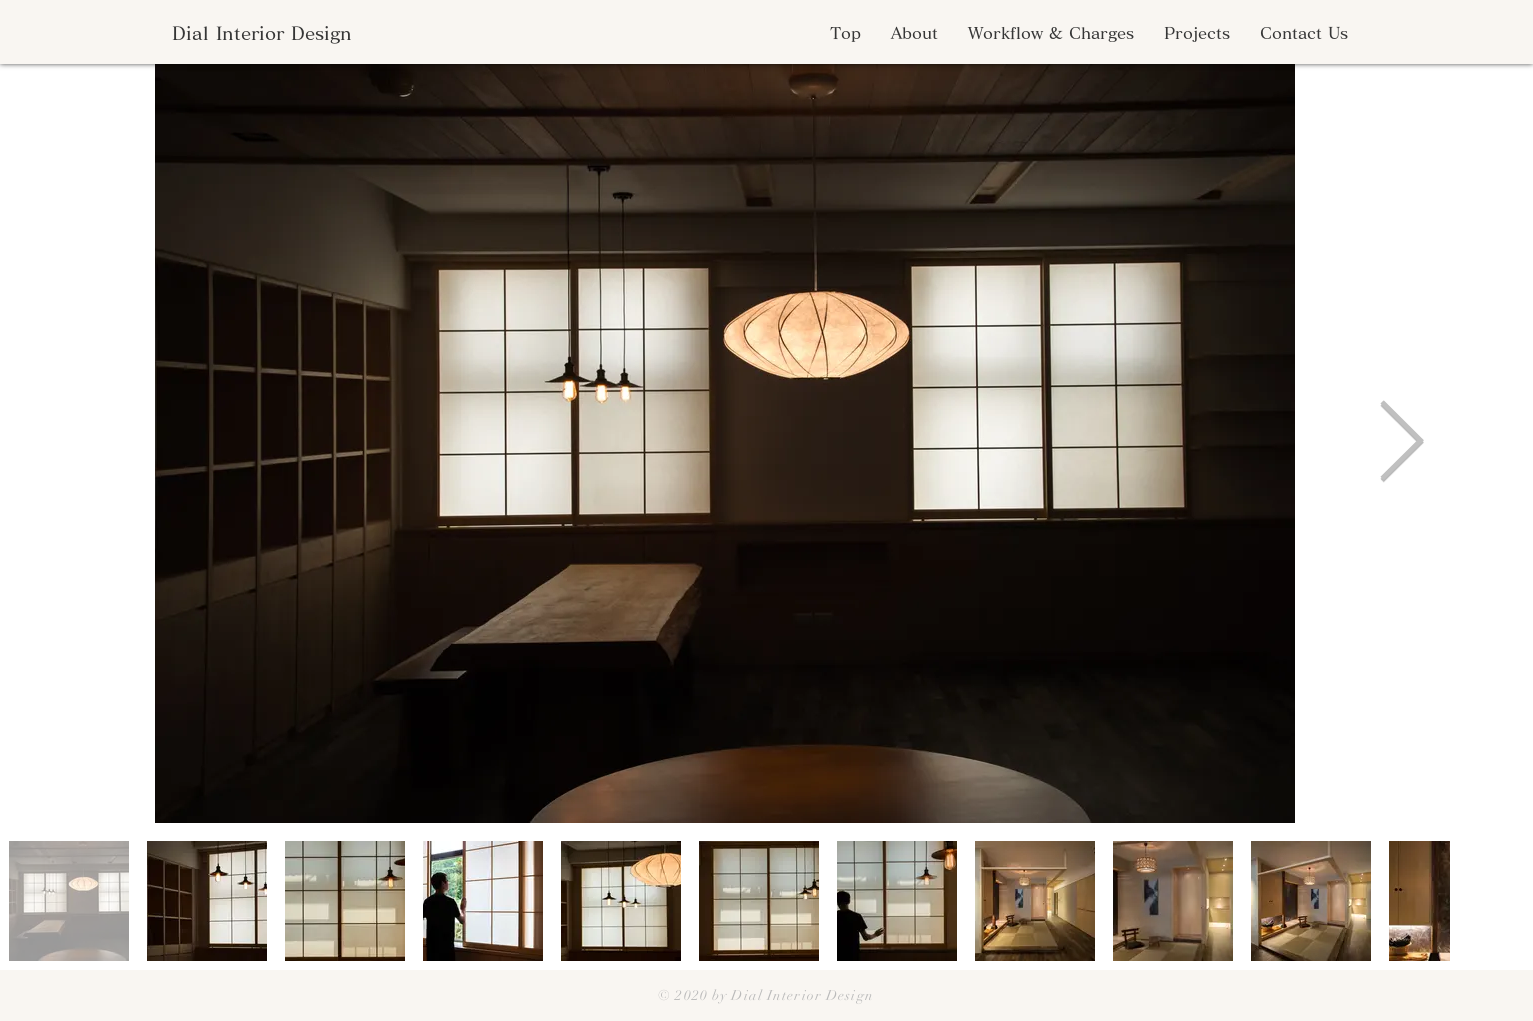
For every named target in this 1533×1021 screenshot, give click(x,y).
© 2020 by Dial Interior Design (766, 995)
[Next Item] (1401, 443)
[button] (914, 33)
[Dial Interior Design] (261, 33)
